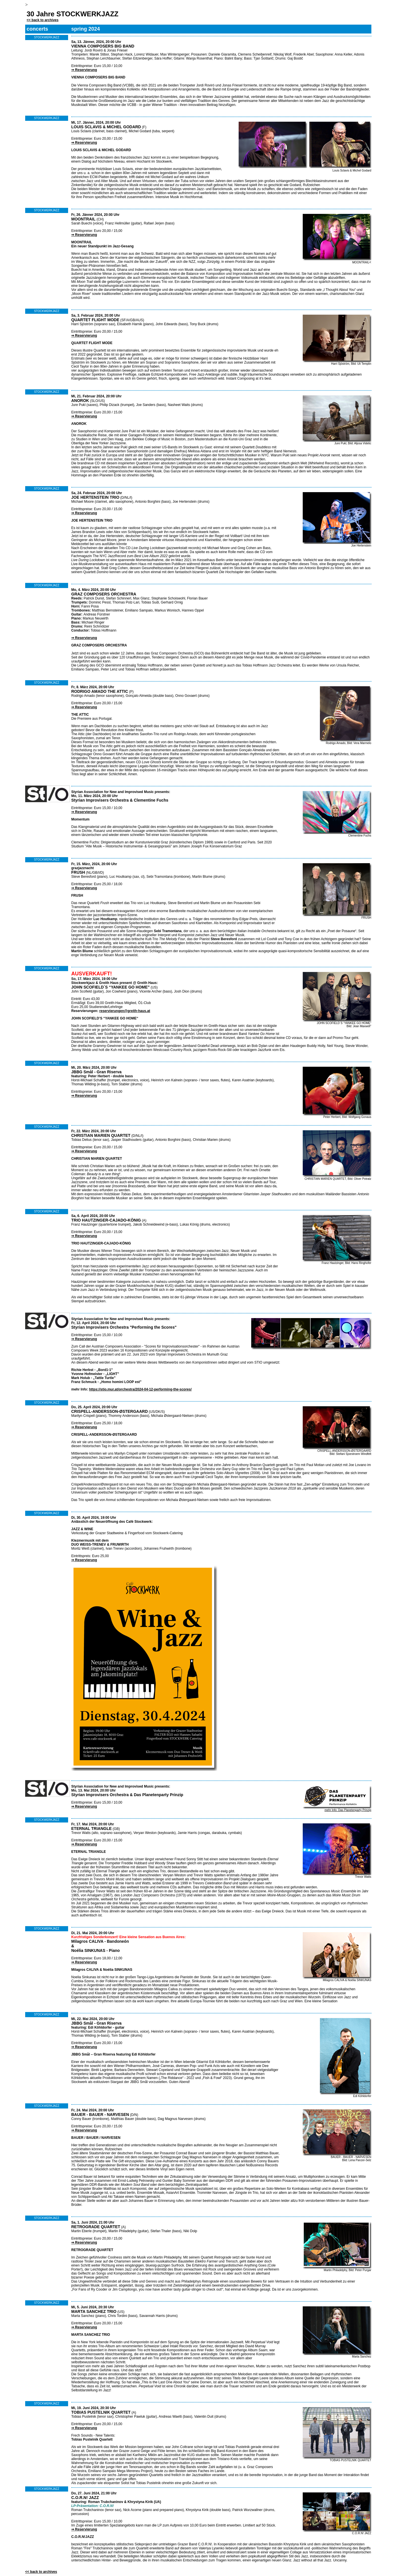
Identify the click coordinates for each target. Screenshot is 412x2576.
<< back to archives (42, 20)
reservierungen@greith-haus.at (124, 1011)
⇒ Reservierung (84, 70)
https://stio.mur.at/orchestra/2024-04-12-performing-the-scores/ (140, 1389)
